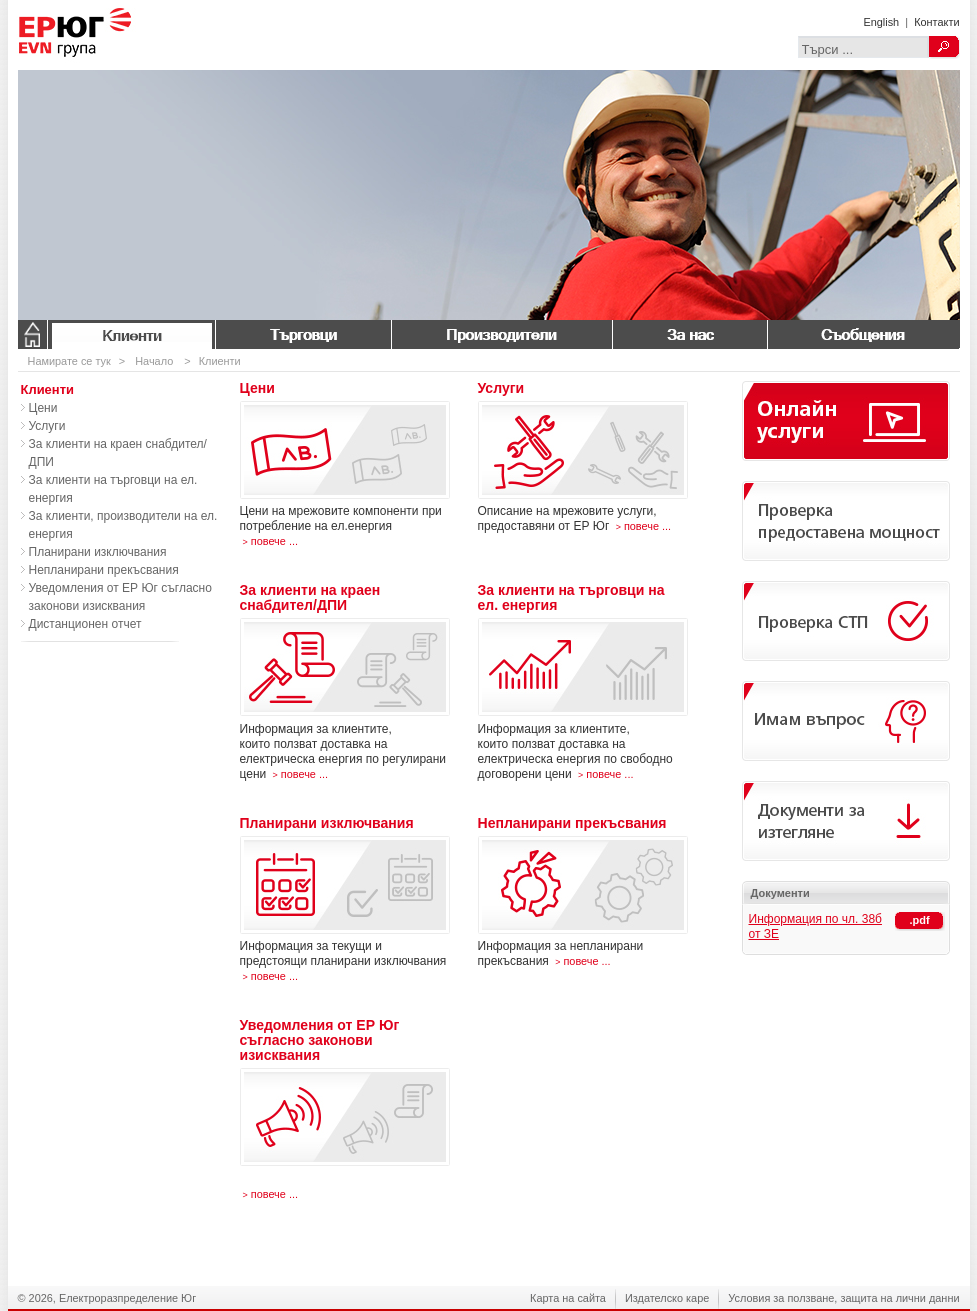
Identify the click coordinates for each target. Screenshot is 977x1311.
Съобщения (863, 334)
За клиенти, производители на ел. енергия (123, 525)
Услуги (47, 426)
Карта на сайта (568, 1298)
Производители (501, 334)
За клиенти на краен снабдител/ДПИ (118, 453)
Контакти (936, 22)
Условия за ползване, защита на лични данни (843, 1298)
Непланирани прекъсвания (104, 570)
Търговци (303, 334)
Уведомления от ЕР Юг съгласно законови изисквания (120, 597)
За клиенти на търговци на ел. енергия (113, 489)
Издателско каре (667, 1298)
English (881, 22)
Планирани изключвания (98, 552)
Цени (43, 408)
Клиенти (131, 334)
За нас (689, 334)
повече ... (269, 541)
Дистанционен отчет (85, 624)
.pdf (919, 920)
